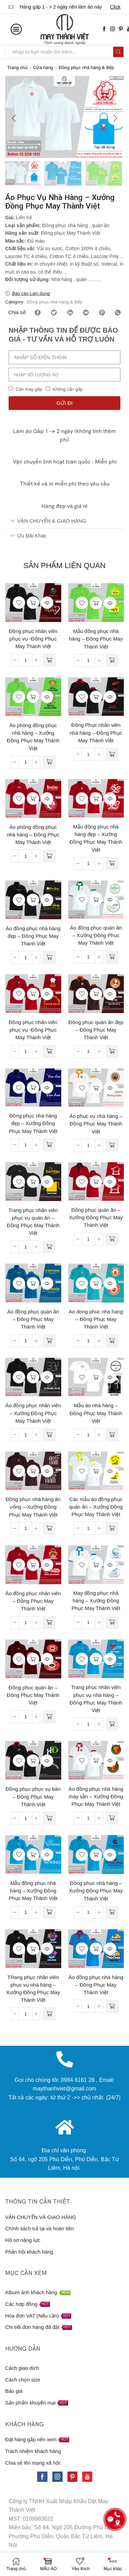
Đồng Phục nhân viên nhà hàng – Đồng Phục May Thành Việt (95, 733)
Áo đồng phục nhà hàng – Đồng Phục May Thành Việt (95, 1985)
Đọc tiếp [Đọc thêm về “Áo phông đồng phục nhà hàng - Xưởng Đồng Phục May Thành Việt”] (33, 697)
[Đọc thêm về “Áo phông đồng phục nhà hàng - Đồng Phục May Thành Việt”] (49, 856)
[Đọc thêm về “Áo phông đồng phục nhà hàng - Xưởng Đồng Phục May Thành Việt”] (49, 762)
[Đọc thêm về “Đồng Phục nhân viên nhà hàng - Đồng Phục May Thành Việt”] (112, 755)
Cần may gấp (29, 389)
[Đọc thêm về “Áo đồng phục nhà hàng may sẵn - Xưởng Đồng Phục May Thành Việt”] (112, 1818)
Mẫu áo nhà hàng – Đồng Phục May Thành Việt (95, 1413)
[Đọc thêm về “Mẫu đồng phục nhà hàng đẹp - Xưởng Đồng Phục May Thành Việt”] (112, 864)
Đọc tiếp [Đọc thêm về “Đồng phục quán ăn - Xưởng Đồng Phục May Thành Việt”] (96, 1182)
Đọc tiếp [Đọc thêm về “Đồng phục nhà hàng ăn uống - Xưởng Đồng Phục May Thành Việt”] (33, 1472)
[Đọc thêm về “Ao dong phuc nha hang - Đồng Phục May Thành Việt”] (112, 1341)
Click (115, 7)
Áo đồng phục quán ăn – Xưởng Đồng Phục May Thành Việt (96, 936)
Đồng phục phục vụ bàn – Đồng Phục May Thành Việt (33, 1797)
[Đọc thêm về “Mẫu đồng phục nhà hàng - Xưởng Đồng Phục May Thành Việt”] (49, 1913)
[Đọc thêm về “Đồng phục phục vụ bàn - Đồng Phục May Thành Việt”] (49, 1818)
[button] (13, 118)
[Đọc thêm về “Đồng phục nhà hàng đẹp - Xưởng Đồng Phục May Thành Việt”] (49, 1145)
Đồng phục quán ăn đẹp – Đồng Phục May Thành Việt (95, 1030)
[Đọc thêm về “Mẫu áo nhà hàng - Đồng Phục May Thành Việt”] (112, 1435)
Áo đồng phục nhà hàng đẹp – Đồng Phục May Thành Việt (33, 936)
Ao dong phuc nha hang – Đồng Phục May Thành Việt (96, 1320)
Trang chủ (17, 67)
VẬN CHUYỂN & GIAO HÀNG (48, 521)
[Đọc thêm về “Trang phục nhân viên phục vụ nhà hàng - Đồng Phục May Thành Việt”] (112, 1724)
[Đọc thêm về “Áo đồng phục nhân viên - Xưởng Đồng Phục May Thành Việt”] (49, 1435)
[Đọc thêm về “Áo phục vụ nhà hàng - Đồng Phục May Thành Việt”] (112, 1146)
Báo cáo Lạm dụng (31, 294)
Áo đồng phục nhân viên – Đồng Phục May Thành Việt (33, 1601)
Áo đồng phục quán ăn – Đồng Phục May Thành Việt (33, 1320)
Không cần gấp (68, 389)
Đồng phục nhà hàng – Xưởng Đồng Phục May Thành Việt (96, 1891)
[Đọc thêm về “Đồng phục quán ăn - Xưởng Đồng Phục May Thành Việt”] (112, 1239)
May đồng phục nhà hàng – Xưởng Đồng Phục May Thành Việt (96, 1601)
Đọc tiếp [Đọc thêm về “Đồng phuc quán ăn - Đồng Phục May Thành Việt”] (33, 1660)
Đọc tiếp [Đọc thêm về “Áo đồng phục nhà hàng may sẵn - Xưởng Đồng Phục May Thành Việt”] (96, 1761)
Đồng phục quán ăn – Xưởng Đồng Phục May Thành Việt (96, 1218)
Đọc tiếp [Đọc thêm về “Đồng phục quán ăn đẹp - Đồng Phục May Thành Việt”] (96, 994)
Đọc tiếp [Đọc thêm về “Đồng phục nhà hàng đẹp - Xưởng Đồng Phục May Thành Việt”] (33, 1088)
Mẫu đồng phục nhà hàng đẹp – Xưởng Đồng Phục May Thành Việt (95, 839)
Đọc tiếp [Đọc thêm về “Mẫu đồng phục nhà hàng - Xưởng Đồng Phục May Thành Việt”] (33, 1855)
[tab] (64, 521)
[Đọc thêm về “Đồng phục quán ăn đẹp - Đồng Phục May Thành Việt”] (112, 1052)
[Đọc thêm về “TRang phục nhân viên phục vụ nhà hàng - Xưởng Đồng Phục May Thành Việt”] (49, 2014)
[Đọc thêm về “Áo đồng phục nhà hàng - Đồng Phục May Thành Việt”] (112, 2006)
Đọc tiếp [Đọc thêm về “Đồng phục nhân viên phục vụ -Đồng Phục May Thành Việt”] (33, 603)
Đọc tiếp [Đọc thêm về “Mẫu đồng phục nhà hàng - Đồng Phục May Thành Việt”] (96, 603)
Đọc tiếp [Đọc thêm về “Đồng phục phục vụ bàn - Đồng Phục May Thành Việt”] (33, 1761)
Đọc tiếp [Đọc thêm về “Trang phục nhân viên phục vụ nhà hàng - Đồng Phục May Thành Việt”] (96, 1659)
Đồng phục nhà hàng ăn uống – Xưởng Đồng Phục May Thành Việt (33, 1507)
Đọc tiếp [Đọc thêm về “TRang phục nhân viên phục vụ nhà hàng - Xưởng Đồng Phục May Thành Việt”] (33, 1949)
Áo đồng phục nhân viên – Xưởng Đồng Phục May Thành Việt (33, 1413)
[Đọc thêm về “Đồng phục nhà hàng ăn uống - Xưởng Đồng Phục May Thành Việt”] (49, 1529)
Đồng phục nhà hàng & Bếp (86, 67)
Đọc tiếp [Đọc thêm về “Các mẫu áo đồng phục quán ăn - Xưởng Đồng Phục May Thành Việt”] (96, 1471)
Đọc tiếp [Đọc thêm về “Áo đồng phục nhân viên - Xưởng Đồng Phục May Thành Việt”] (33, 1378)
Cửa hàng (43, 67)
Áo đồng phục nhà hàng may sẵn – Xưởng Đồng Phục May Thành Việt (95, 1797)
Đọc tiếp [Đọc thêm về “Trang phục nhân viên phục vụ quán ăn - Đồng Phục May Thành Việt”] (33, 1182)
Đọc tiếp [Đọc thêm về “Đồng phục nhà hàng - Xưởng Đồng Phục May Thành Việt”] (96, 1855)
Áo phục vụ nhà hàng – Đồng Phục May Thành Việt (95, 1124)
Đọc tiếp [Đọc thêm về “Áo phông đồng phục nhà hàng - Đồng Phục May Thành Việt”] (33, 799)
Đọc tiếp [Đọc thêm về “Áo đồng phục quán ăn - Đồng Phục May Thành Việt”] (33, 1284)
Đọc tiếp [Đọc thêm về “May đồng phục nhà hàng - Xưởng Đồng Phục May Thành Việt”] (96, 1565)
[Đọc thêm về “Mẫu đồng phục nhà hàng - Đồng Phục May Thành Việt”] (112, 661)
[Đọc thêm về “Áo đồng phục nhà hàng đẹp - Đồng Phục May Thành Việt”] (49, 958)
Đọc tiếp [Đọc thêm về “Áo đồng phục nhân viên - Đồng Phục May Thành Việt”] (33, 1565)
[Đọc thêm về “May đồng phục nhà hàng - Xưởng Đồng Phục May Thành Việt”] (112, 1623)
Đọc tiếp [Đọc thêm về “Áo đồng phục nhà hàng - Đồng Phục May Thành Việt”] (96, 1949)
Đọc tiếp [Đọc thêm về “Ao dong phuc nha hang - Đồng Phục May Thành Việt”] (96, 1284)
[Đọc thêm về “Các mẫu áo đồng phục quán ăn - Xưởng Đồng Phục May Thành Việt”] (112, 1528)
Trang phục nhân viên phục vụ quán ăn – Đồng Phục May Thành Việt (33, 1222)
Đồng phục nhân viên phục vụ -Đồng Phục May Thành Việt (33, 639)
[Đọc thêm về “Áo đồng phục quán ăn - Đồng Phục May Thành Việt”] (49, 1341)
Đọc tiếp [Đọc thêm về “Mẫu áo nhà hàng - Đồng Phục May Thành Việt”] (96, 1378)
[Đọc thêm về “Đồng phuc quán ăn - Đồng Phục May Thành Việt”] (49, 1717)
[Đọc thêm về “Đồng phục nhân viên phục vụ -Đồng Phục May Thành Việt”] (49, 660)
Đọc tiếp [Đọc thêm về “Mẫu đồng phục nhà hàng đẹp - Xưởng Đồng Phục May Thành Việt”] (96, 799)
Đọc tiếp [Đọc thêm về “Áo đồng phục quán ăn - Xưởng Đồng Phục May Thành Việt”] (96, 900)
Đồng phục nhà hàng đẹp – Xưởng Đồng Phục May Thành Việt (33, 1124)
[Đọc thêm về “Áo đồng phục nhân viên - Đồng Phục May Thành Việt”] (49, 1623)
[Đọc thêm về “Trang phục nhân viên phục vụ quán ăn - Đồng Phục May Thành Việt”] (49, 1247)
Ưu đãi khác (28, 536)
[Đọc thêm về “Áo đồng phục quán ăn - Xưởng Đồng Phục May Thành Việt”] (112, 957)
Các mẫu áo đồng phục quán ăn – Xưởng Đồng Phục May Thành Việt (96, 1507)
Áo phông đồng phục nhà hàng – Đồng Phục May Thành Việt (33, 835)
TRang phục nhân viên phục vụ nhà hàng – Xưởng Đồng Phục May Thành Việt (33, 1989)
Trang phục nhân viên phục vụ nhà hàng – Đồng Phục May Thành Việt (95, 1699)
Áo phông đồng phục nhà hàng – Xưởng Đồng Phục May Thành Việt (33, 737)
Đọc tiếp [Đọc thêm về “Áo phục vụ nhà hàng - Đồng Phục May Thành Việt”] (96, 1088)
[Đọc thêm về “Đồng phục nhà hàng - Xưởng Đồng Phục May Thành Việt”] (112, 1913)
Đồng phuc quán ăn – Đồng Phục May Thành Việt (33, 1696)
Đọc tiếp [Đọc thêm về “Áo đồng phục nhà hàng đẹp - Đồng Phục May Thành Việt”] (33, 901)
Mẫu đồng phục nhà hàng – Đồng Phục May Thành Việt (96, 639)
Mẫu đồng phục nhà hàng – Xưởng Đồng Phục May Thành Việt (33, 1891)
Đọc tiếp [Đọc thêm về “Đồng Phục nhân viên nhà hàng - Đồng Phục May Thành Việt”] (96, 697)
